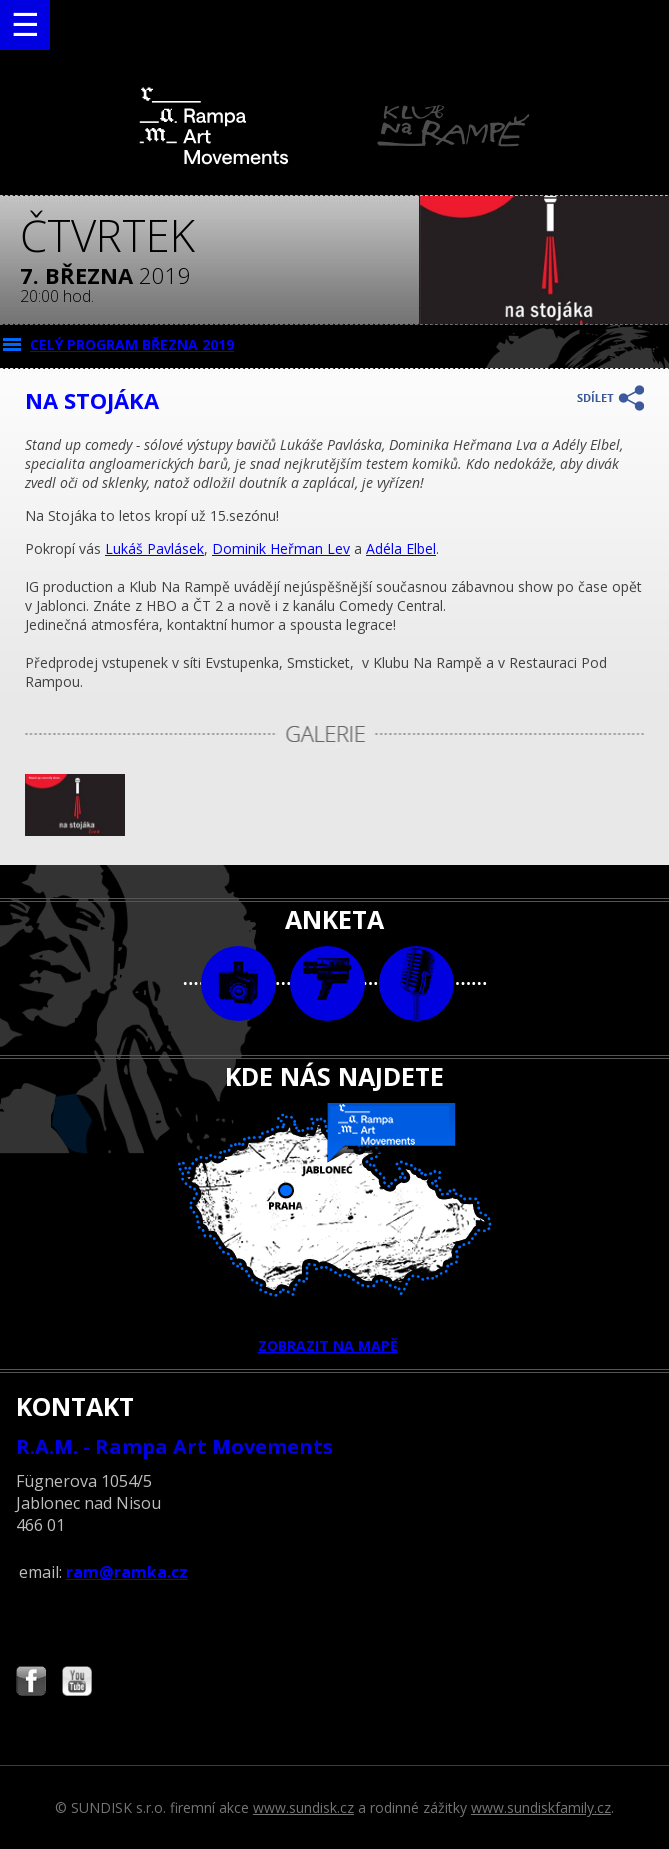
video (327, 983)
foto (238, 983)
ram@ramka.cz (127, 1572)
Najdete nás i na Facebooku (31, 1683)
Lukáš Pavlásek (154, 548)
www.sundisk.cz (303, 1807)
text (416, 983)
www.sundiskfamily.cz (541, 1807)
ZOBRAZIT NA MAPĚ (335, 1229)
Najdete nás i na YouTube (77, 1683)
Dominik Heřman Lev (281, 548)
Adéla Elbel (401, 548)
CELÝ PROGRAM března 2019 (132, 344)
